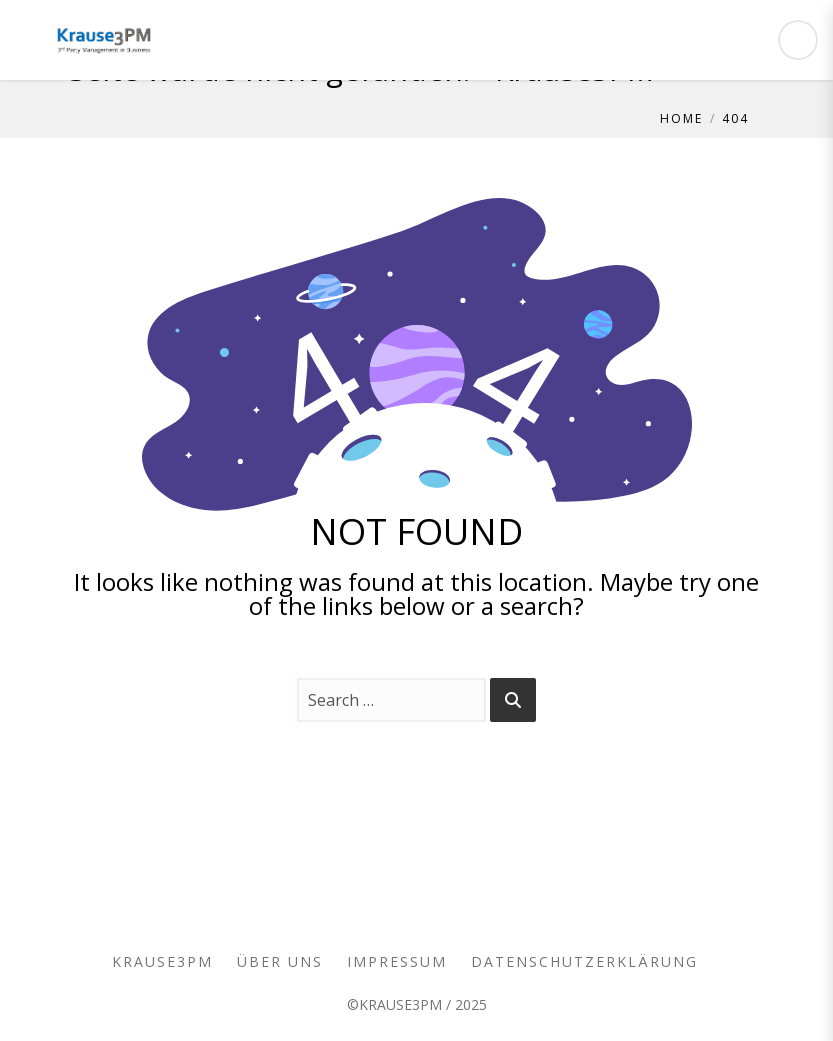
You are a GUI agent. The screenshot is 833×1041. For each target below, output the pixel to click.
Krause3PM (162, 961)
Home (681, 118)
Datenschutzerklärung (584, 961)
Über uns (280, 961)
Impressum (397, 961)
